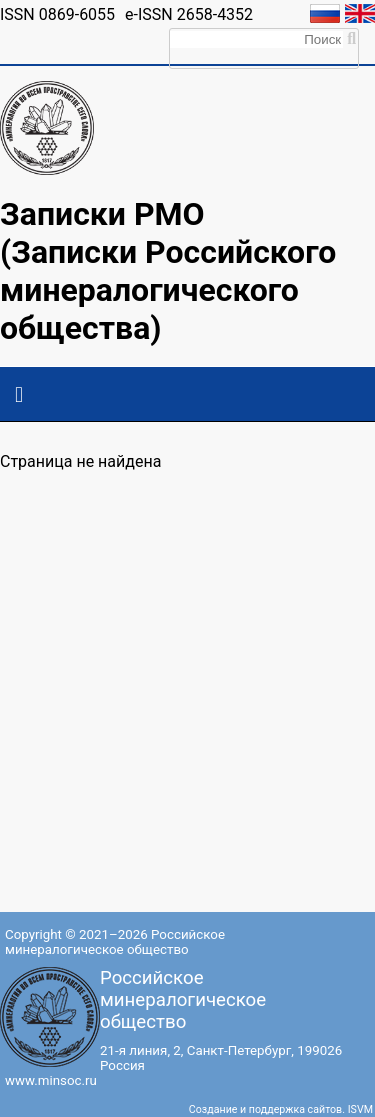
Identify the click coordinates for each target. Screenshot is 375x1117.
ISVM (360, 1109)
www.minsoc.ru (51, 1080)
